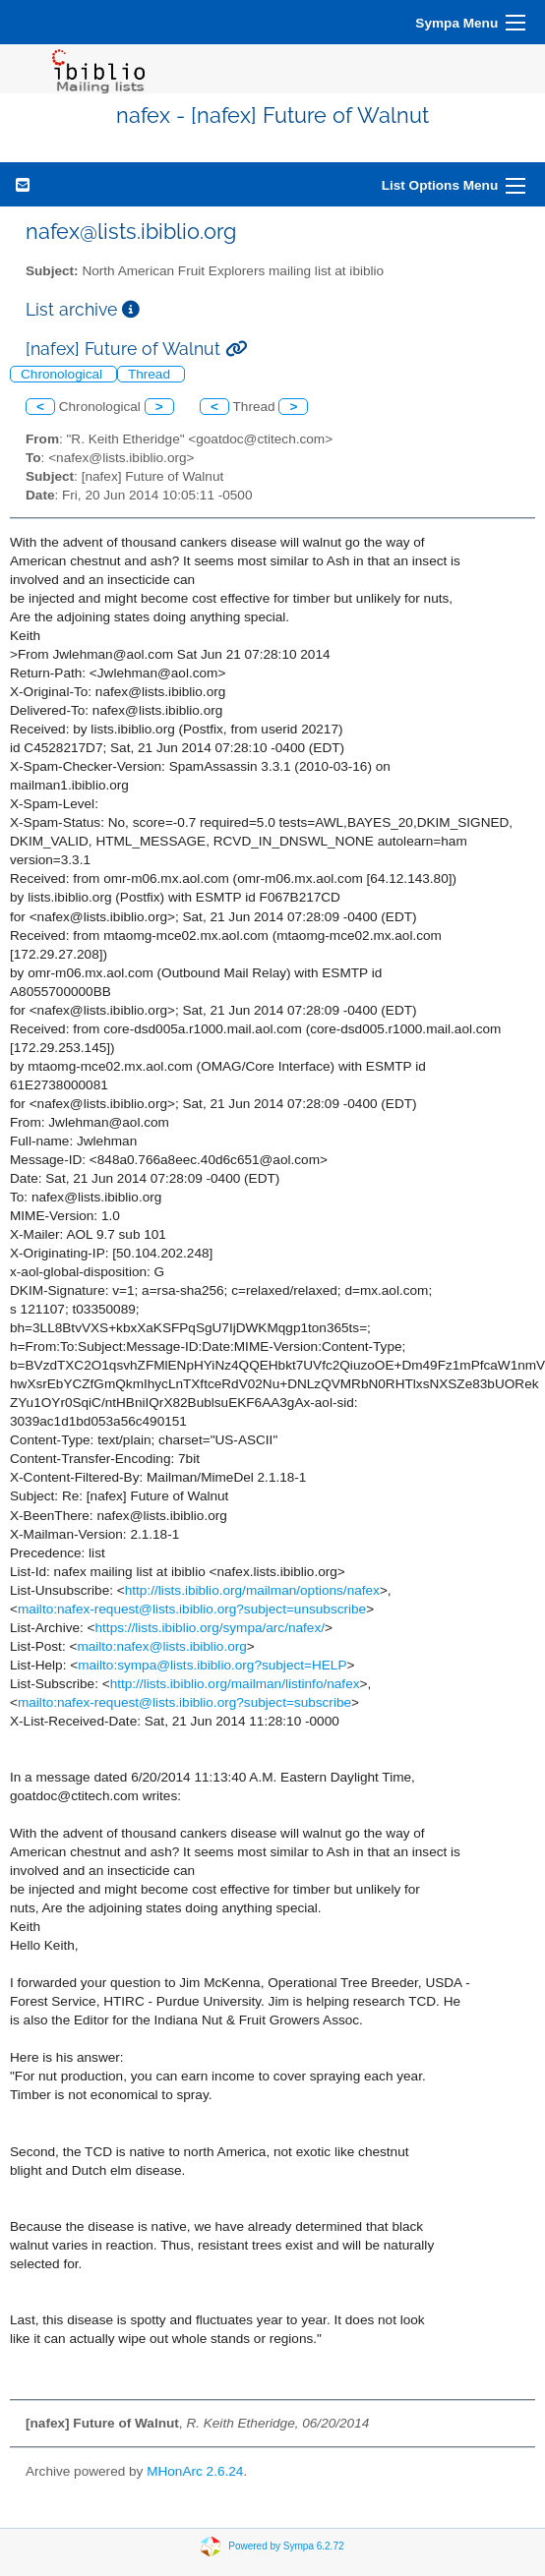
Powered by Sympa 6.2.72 (285, 2545)
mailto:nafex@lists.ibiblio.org (161, 1646)
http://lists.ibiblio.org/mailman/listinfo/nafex (235, 1683)
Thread (151, 374)
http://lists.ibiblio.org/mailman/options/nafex (252, 1590)
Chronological (63, 374)
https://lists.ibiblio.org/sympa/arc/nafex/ (210, 1627)
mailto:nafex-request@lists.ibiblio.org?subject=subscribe (184, 1702)
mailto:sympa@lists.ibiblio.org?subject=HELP (212, 1665)
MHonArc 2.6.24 (195, 2471)
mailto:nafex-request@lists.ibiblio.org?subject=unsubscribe (192, 1609)
